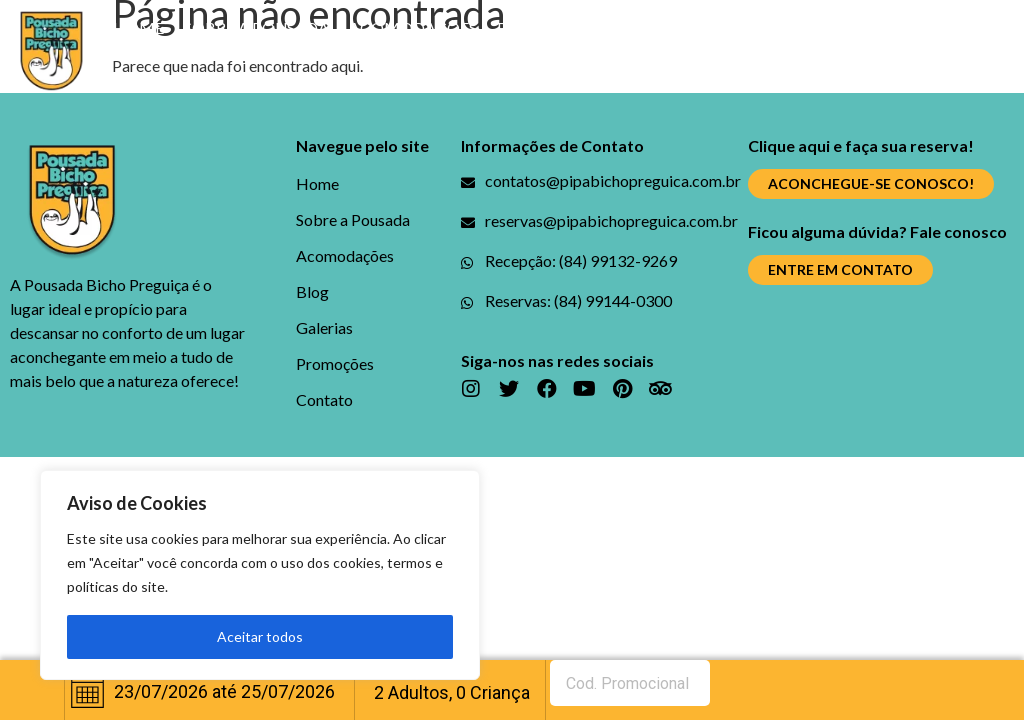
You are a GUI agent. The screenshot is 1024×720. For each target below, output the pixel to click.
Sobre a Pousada (256, 27)
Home (138, 27)
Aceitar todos (260, 636)
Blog (518, 27)
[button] (871, 184)
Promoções (706, 27)
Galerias (598, 27)
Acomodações (413, 27)
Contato (435, 73)
